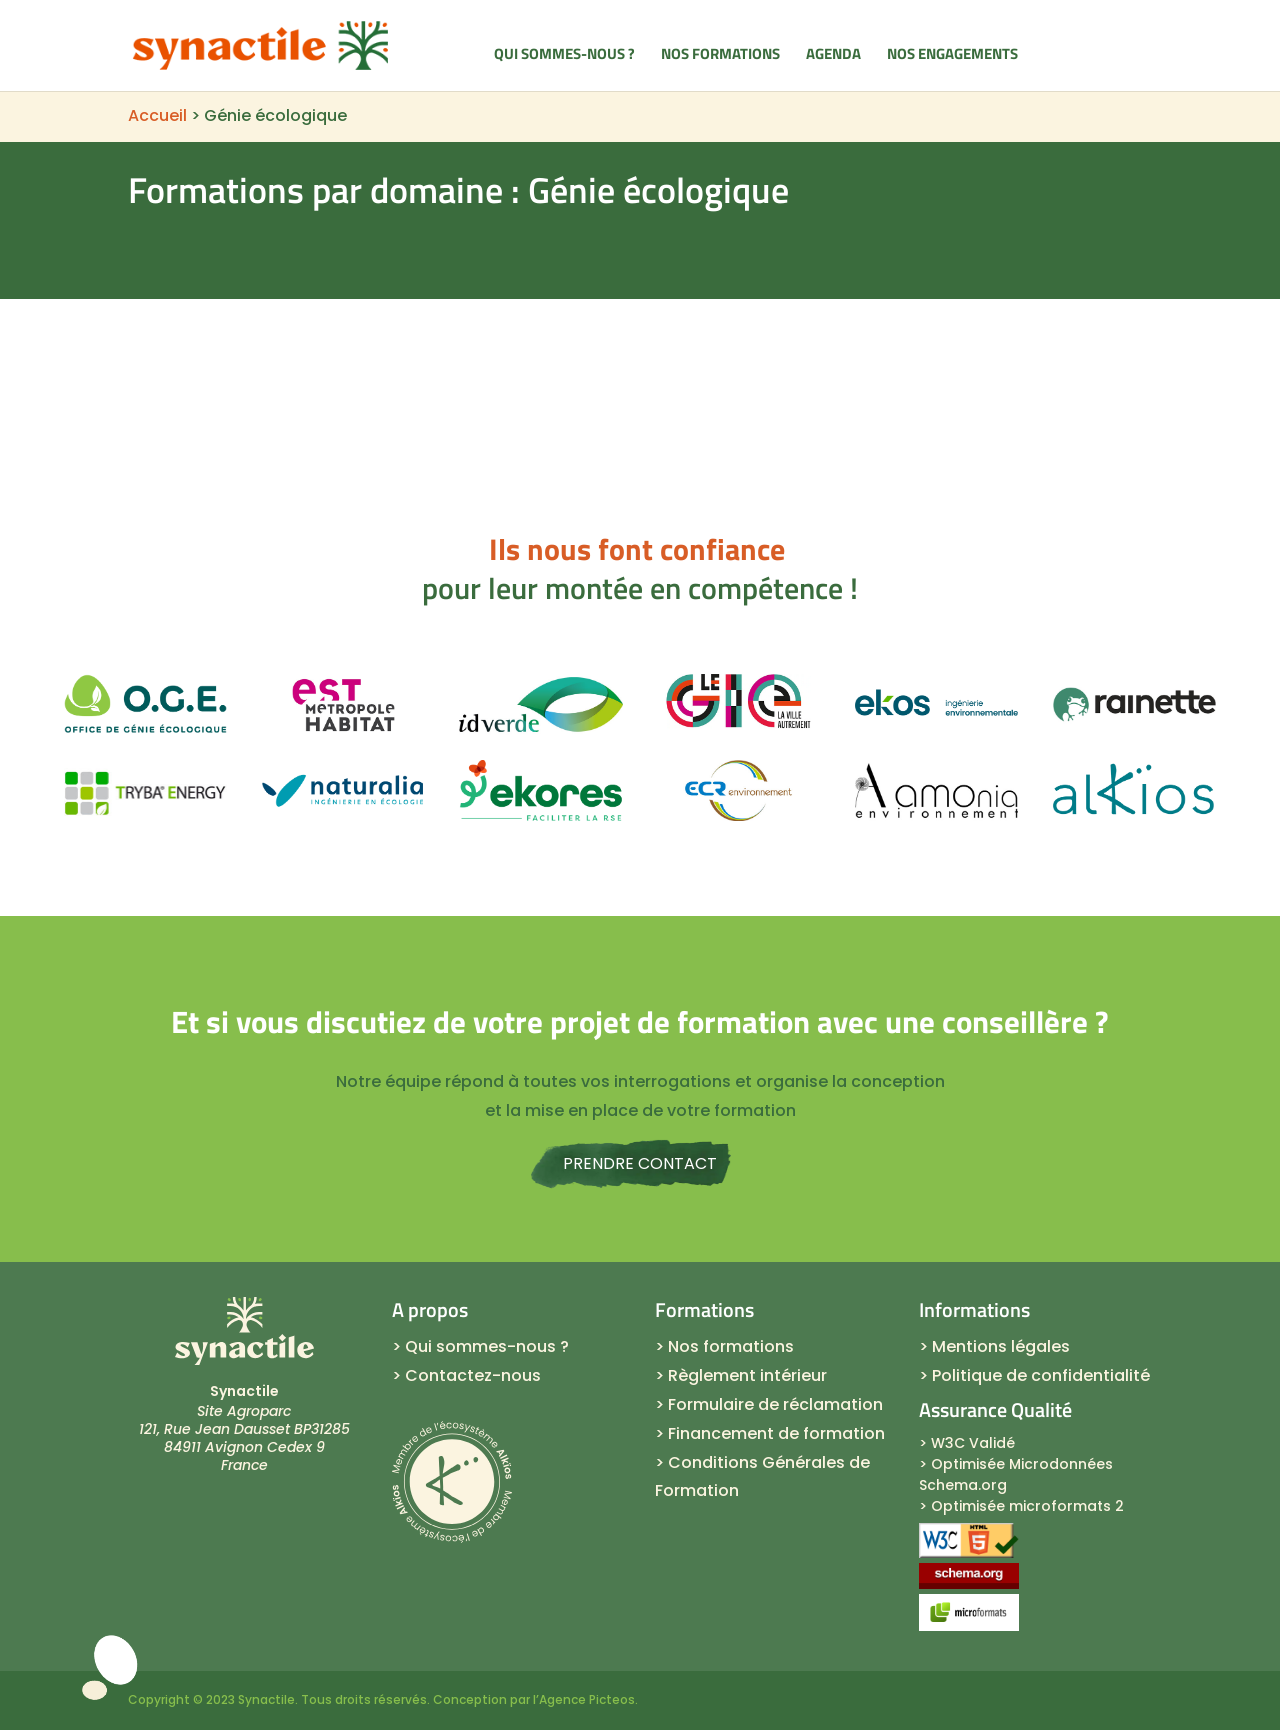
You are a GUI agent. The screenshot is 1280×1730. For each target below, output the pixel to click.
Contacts (1098, 53)
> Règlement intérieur (741, 1375)
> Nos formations (724, 1346)
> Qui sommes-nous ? (480, 1346)
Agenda (833, 56)
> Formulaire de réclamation (769, 1404)
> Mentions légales (994, 1346)
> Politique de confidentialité (1034, 1375)
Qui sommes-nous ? (564, 56)
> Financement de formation (770, 1433)
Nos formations (720, 56)
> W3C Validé (967, 1443)
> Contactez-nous (466, 1375)
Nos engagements (952, 56)
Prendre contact (640, 1163)
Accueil (157, 115)
